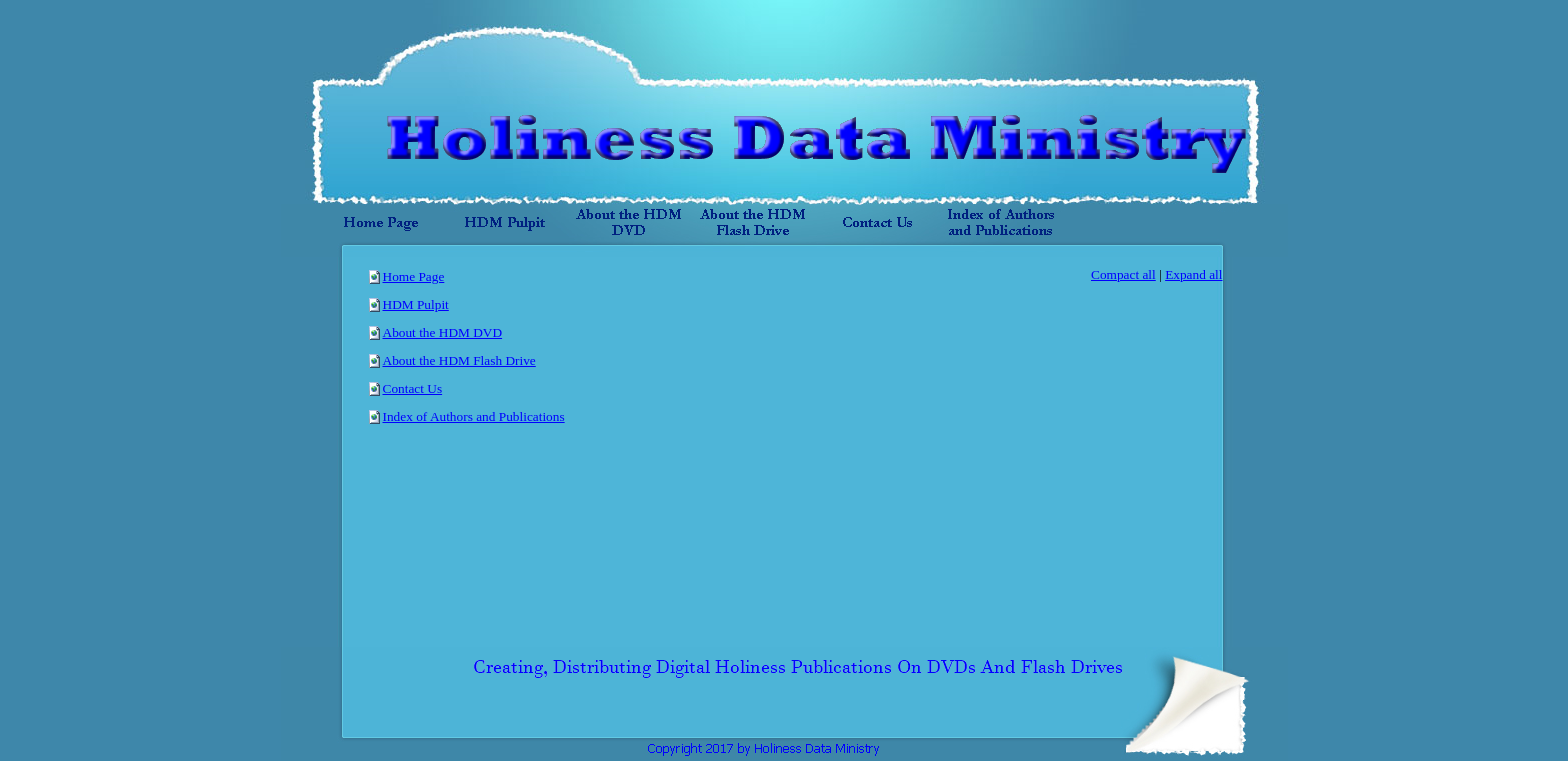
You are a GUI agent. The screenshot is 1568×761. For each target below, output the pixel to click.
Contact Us (413, 388)
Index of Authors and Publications (474, 416)
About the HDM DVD (443, 332)
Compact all (1123, 274)
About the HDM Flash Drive (459, 360)
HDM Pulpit (416, 304)
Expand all (1193, 274)
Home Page (414, 276)
